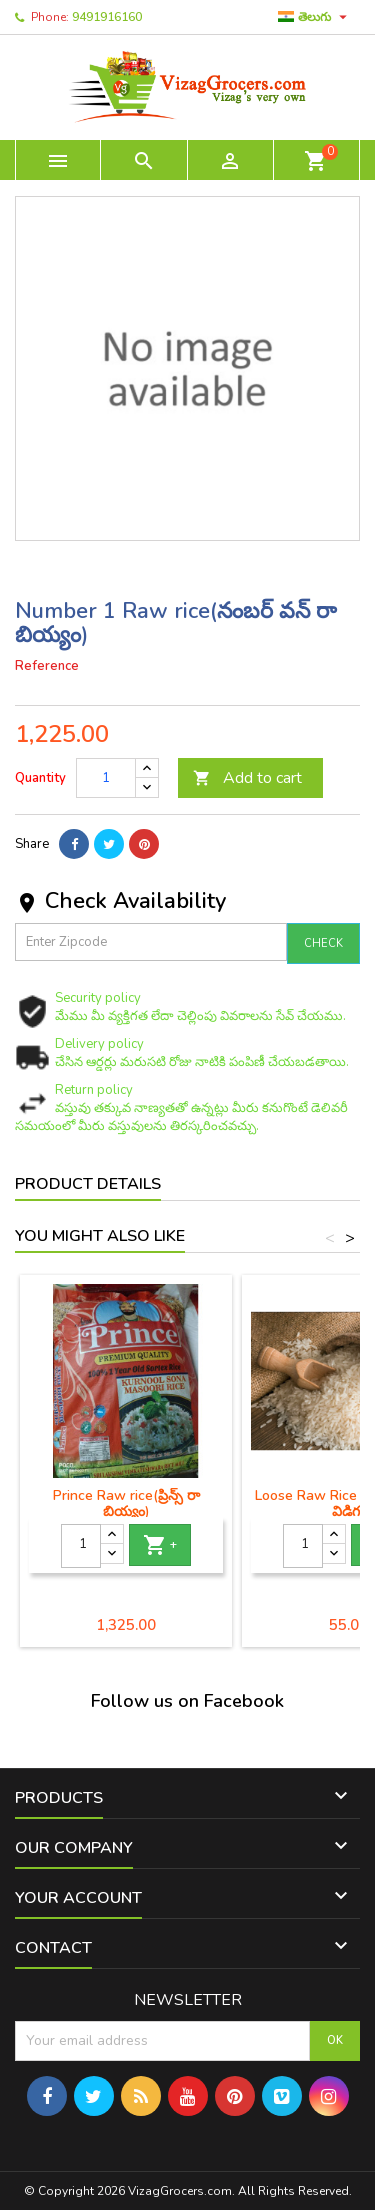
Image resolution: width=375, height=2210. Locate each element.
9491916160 (107, 17)
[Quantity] (106, 778)
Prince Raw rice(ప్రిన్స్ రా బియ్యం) (126, 1503)
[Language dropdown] (315, 17)
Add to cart (247, 778)
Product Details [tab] (88, 1184)
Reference (47, 666)
